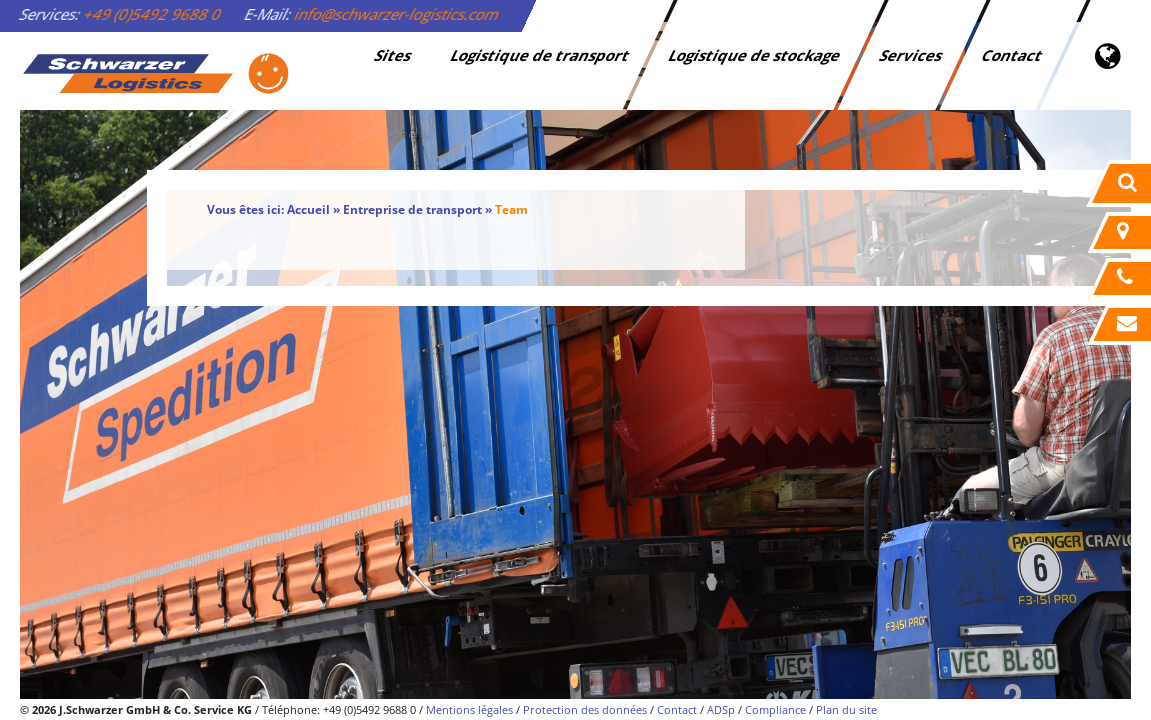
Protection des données (585, 709)
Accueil (308, 209)
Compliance (775, 709)
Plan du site (846, 709)
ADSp (721, 709)
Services (912, 55)
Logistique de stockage (756, 55)
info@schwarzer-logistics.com (397, 14)
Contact (1013, 55)
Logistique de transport (541, 55)
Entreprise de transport (412, 209)
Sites (394, 55)
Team (511, 209)
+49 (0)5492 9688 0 (153, 14)
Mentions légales (469, 709)
